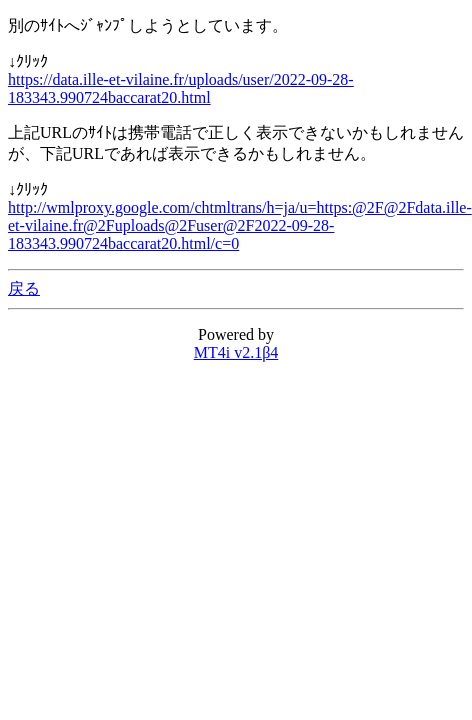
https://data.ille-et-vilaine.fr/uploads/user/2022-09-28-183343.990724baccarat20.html (181, 88)
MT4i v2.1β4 (236, 352)
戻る (24, 288)
